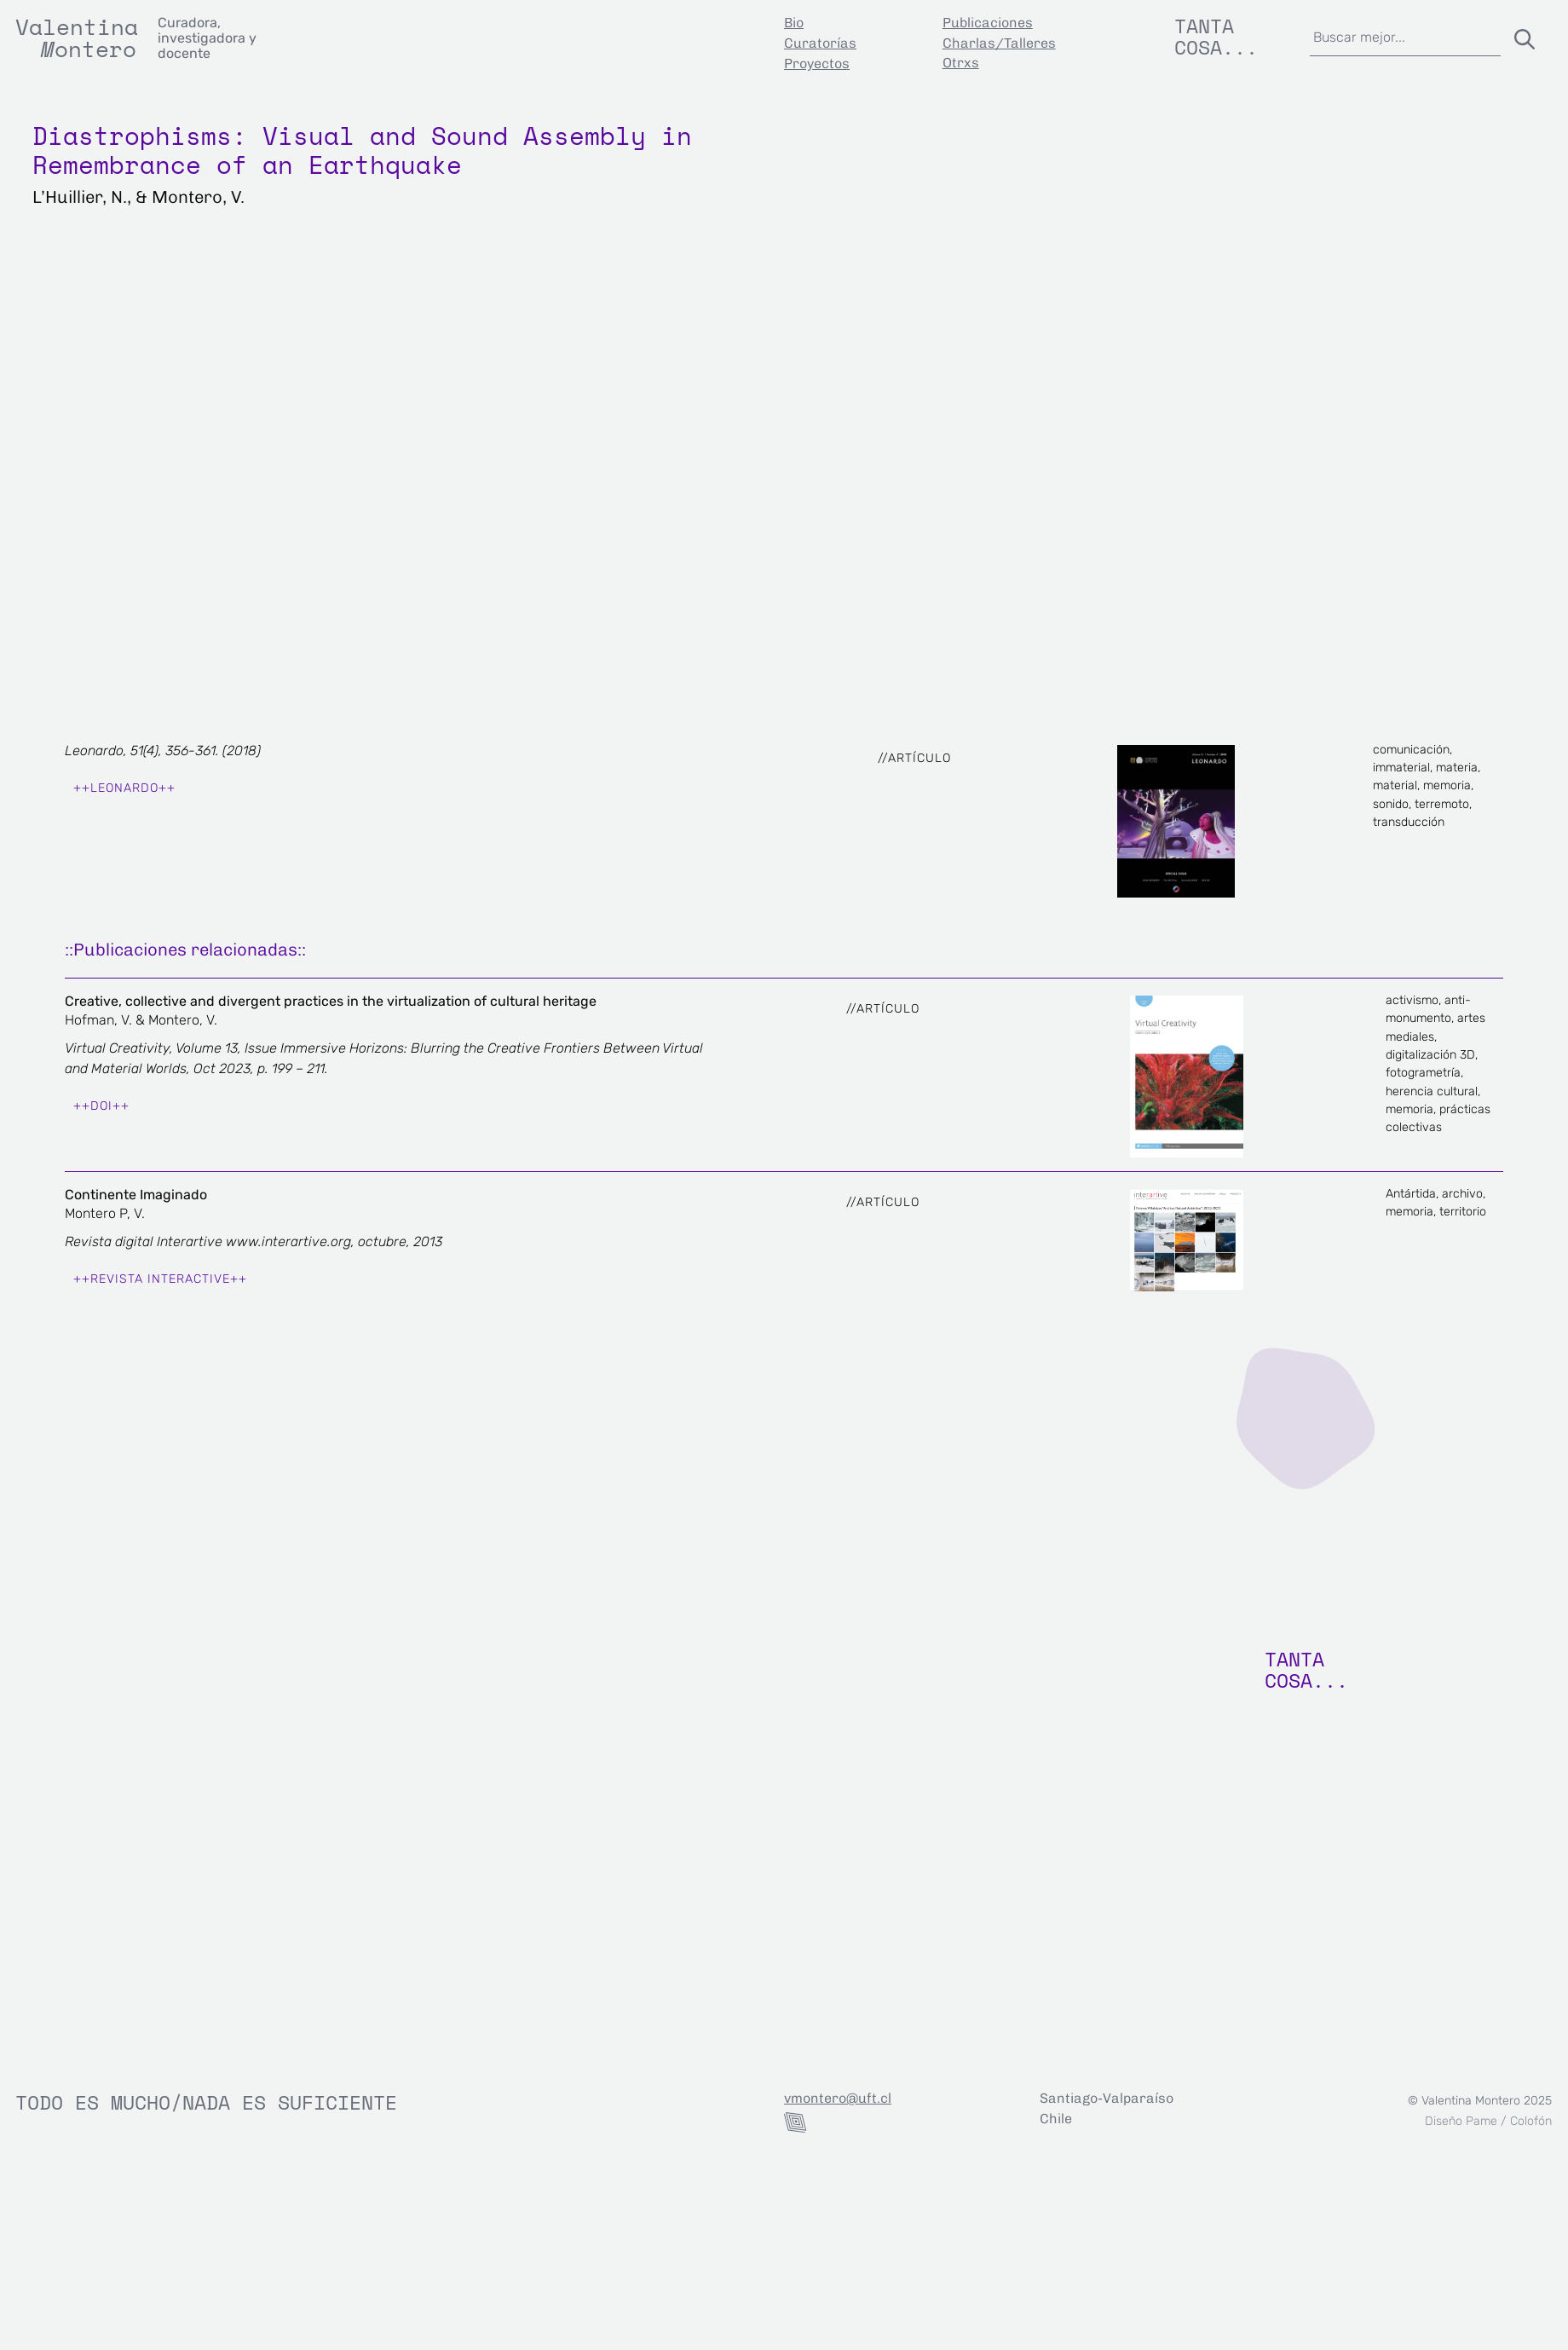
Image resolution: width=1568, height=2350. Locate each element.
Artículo (919, 758)
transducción (1408, 822)
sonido (1391, 804)
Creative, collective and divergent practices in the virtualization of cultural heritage (331, 1001)
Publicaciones (988, 22)
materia (1457, 767)
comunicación (1411, 749)
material (1395, 785)
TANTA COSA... (1306, 1669)
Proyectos (817, 63)
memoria (1447, 785)
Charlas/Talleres (999, 43)
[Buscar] (1521, 35)
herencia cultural (1432, 1091)
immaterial (1401, 767)
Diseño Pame (1461, 2121)
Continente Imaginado (136, 1195)
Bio (794, 22)
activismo (1412, 1000)
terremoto (1442, 804)
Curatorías (820, 43)
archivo (1462, 1194)
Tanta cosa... (1216, 36)
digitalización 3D (1430, 1055)
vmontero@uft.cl (837, 2098)
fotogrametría (1423, 1072)
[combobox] (1406, 35)
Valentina (76, 26)
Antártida (1411, 1194)
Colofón (1531, 2121)
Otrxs (961, 63)
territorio (1462, 1211)
